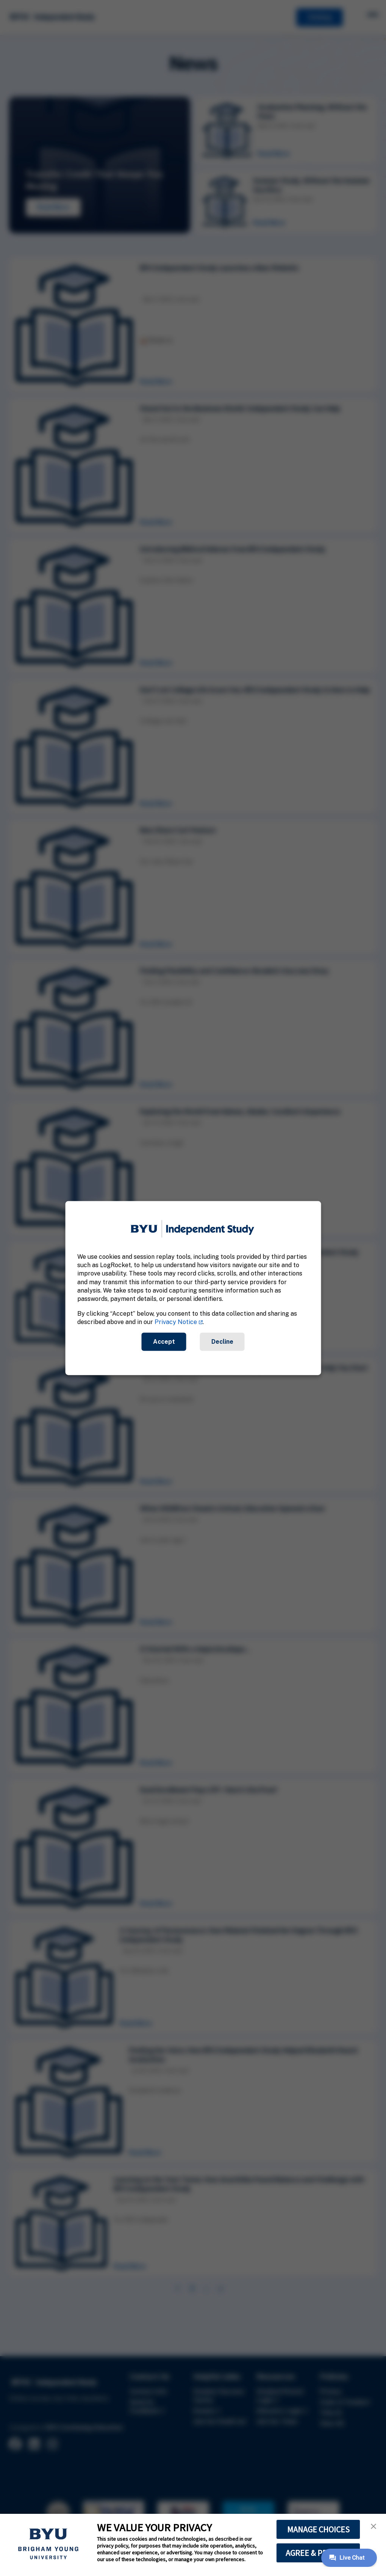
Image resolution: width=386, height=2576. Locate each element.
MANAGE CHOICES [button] (318, 2529)
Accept (164, 1341)
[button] (373, 2526)
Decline (222, 1341)
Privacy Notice (176, 1322)
